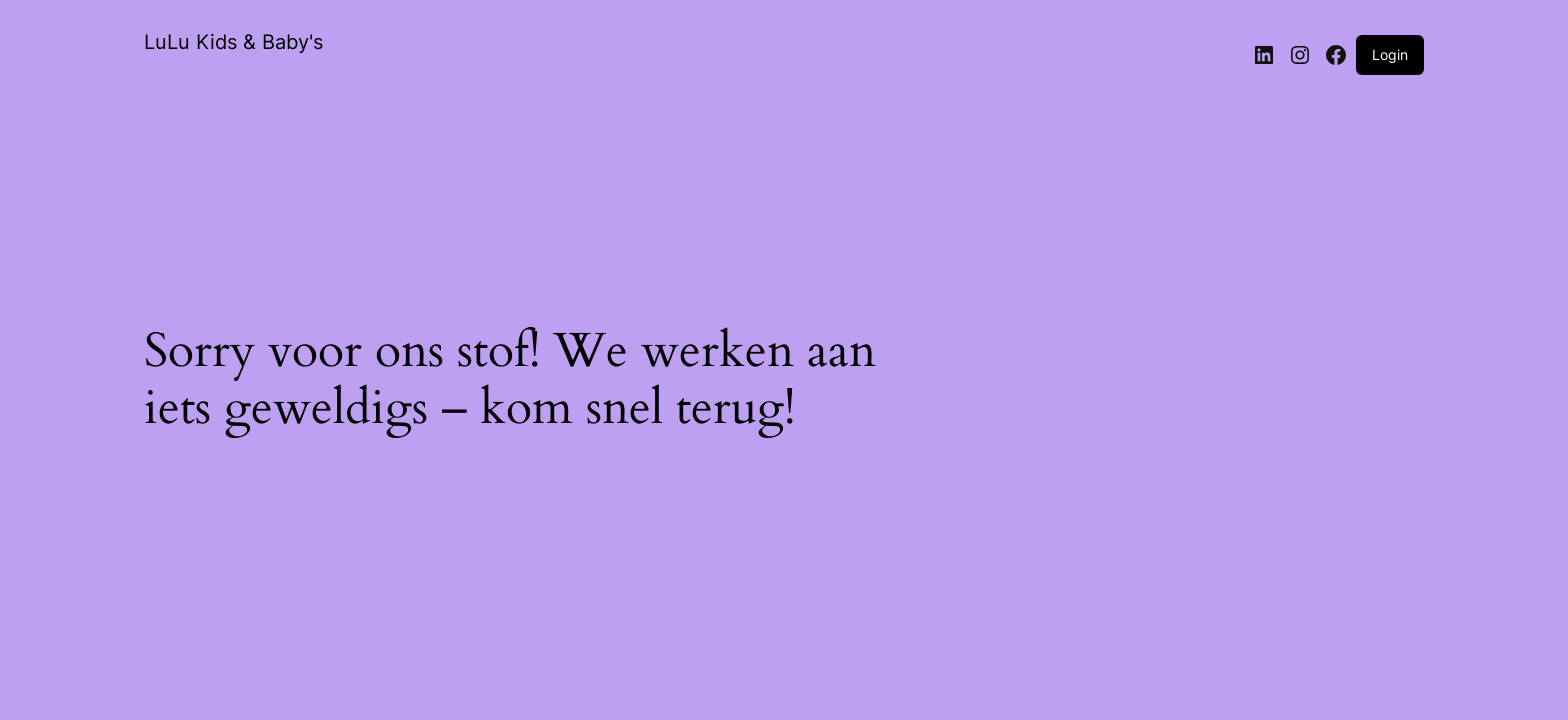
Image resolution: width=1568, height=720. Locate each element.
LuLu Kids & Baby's (233, 42)
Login (1390, 54)
